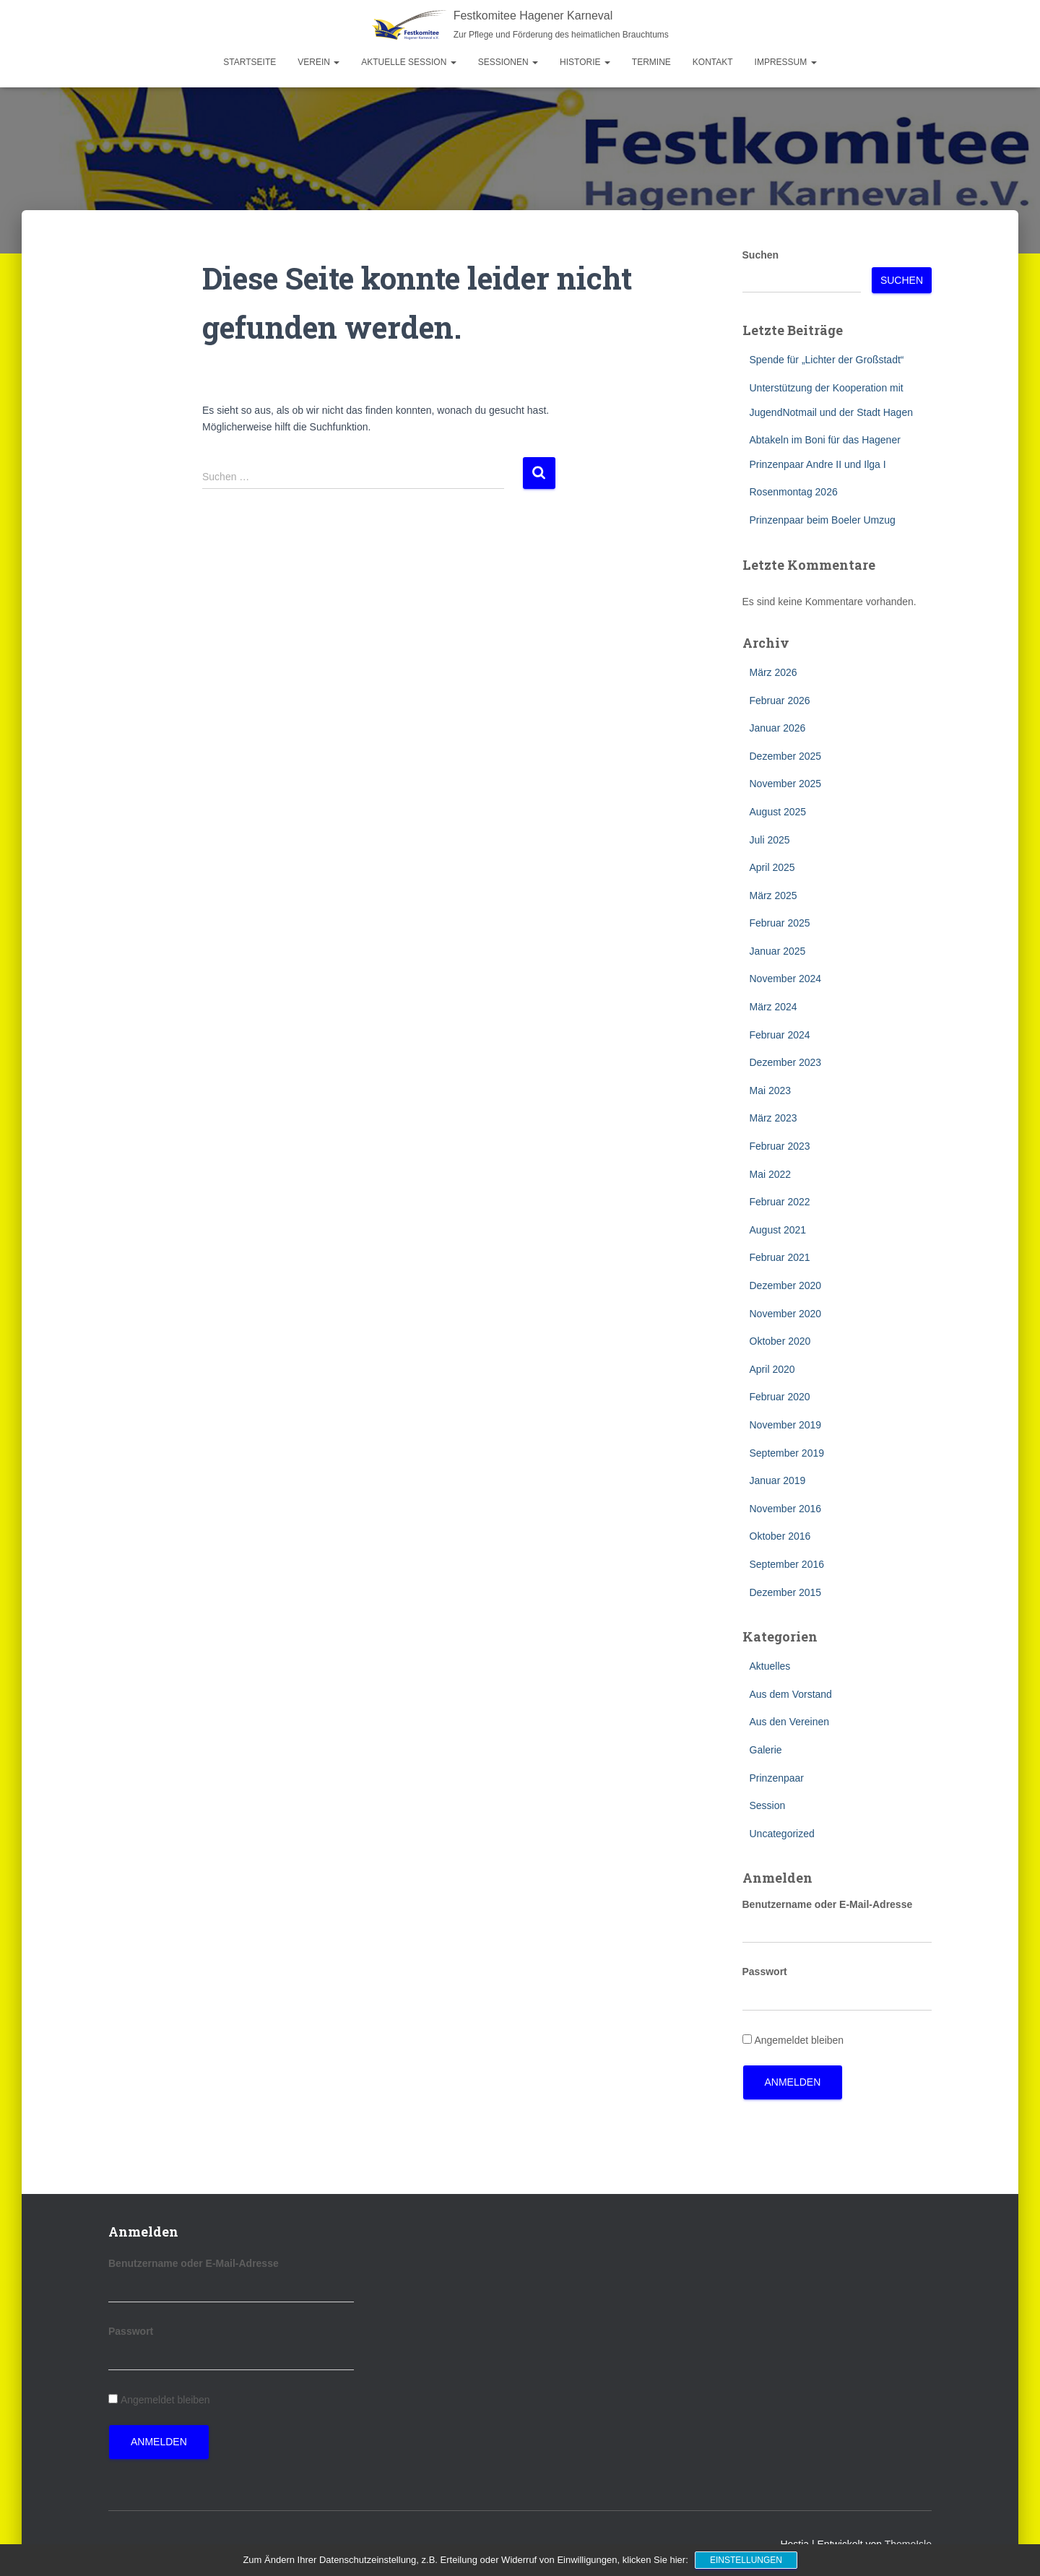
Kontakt (713, 62)
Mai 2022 (771, 1174)
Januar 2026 (778, 728)
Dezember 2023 (786, 1062)
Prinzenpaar (777, 1778)
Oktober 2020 (780, 1341)
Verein (318, 62)
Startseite (249, 62)
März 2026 (773, 672)
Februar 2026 (780, 700)
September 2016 (787, 1564)
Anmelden (793, 2082)
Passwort (764, 1971)
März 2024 (773, 1006)
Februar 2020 (780, 1396)
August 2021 (778, 1230)
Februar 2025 (780, 923)
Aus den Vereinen (790, 1721)
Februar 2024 (780, 1035)
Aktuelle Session (408, 62)
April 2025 (772, 867)
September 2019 (787, 1453)
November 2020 (786, 1313)
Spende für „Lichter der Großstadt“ (827, 359)
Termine (651, 62)
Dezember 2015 (786, 1592)
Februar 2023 (780, 1146)
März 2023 (773, 1118)
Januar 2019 (778, 1480)
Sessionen (508, 62)
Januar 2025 (778, 951)
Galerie (766, 1750)
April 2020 (772, 1369)
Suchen (760, 255)
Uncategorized (782, 1833)
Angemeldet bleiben (799, 2040)
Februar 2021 (780, 1257)
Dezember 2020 (786, 1285)
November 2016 (786, 1508)
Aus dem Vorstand (791, 1694)
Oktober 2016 (780, 1536)
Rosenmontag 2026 (794, 492)
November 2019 (786, 1425)
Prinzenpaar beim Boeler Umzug (823, 520)
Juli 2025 (770, 840)
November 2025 (786, 783)
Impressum (786, 62)
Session (768, 1805)
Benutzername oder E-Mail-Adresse (827, 1904)
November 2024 (786, 978)
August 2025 (778, 812)
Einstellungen (746, 2560)
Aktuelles (770, 1666)
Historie (585, 62)
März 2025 (773, 895)
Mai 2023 (771, 1090)
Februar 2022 (780, 1201)
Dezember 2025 (786, 756)
